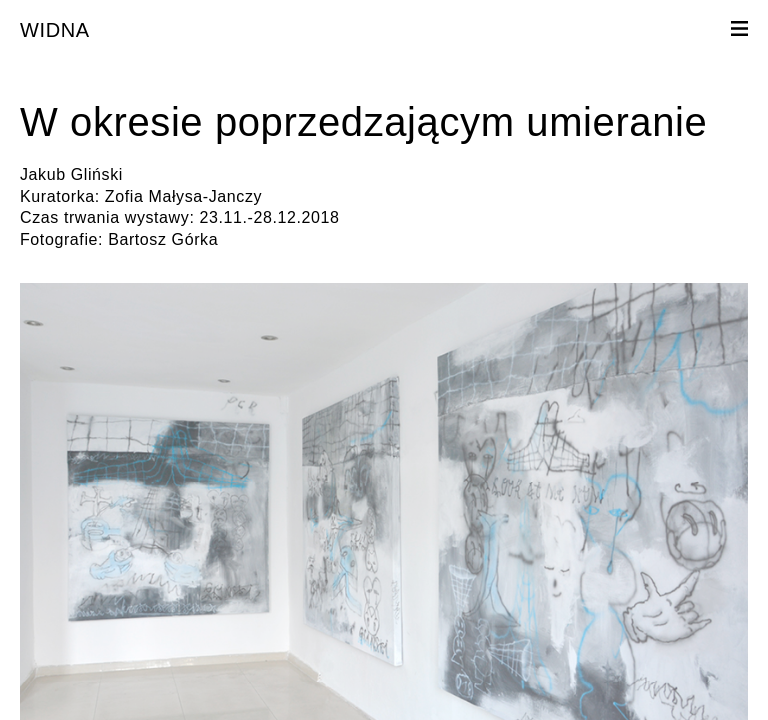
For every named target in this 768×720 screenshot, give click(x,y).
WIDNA (55, 30)
